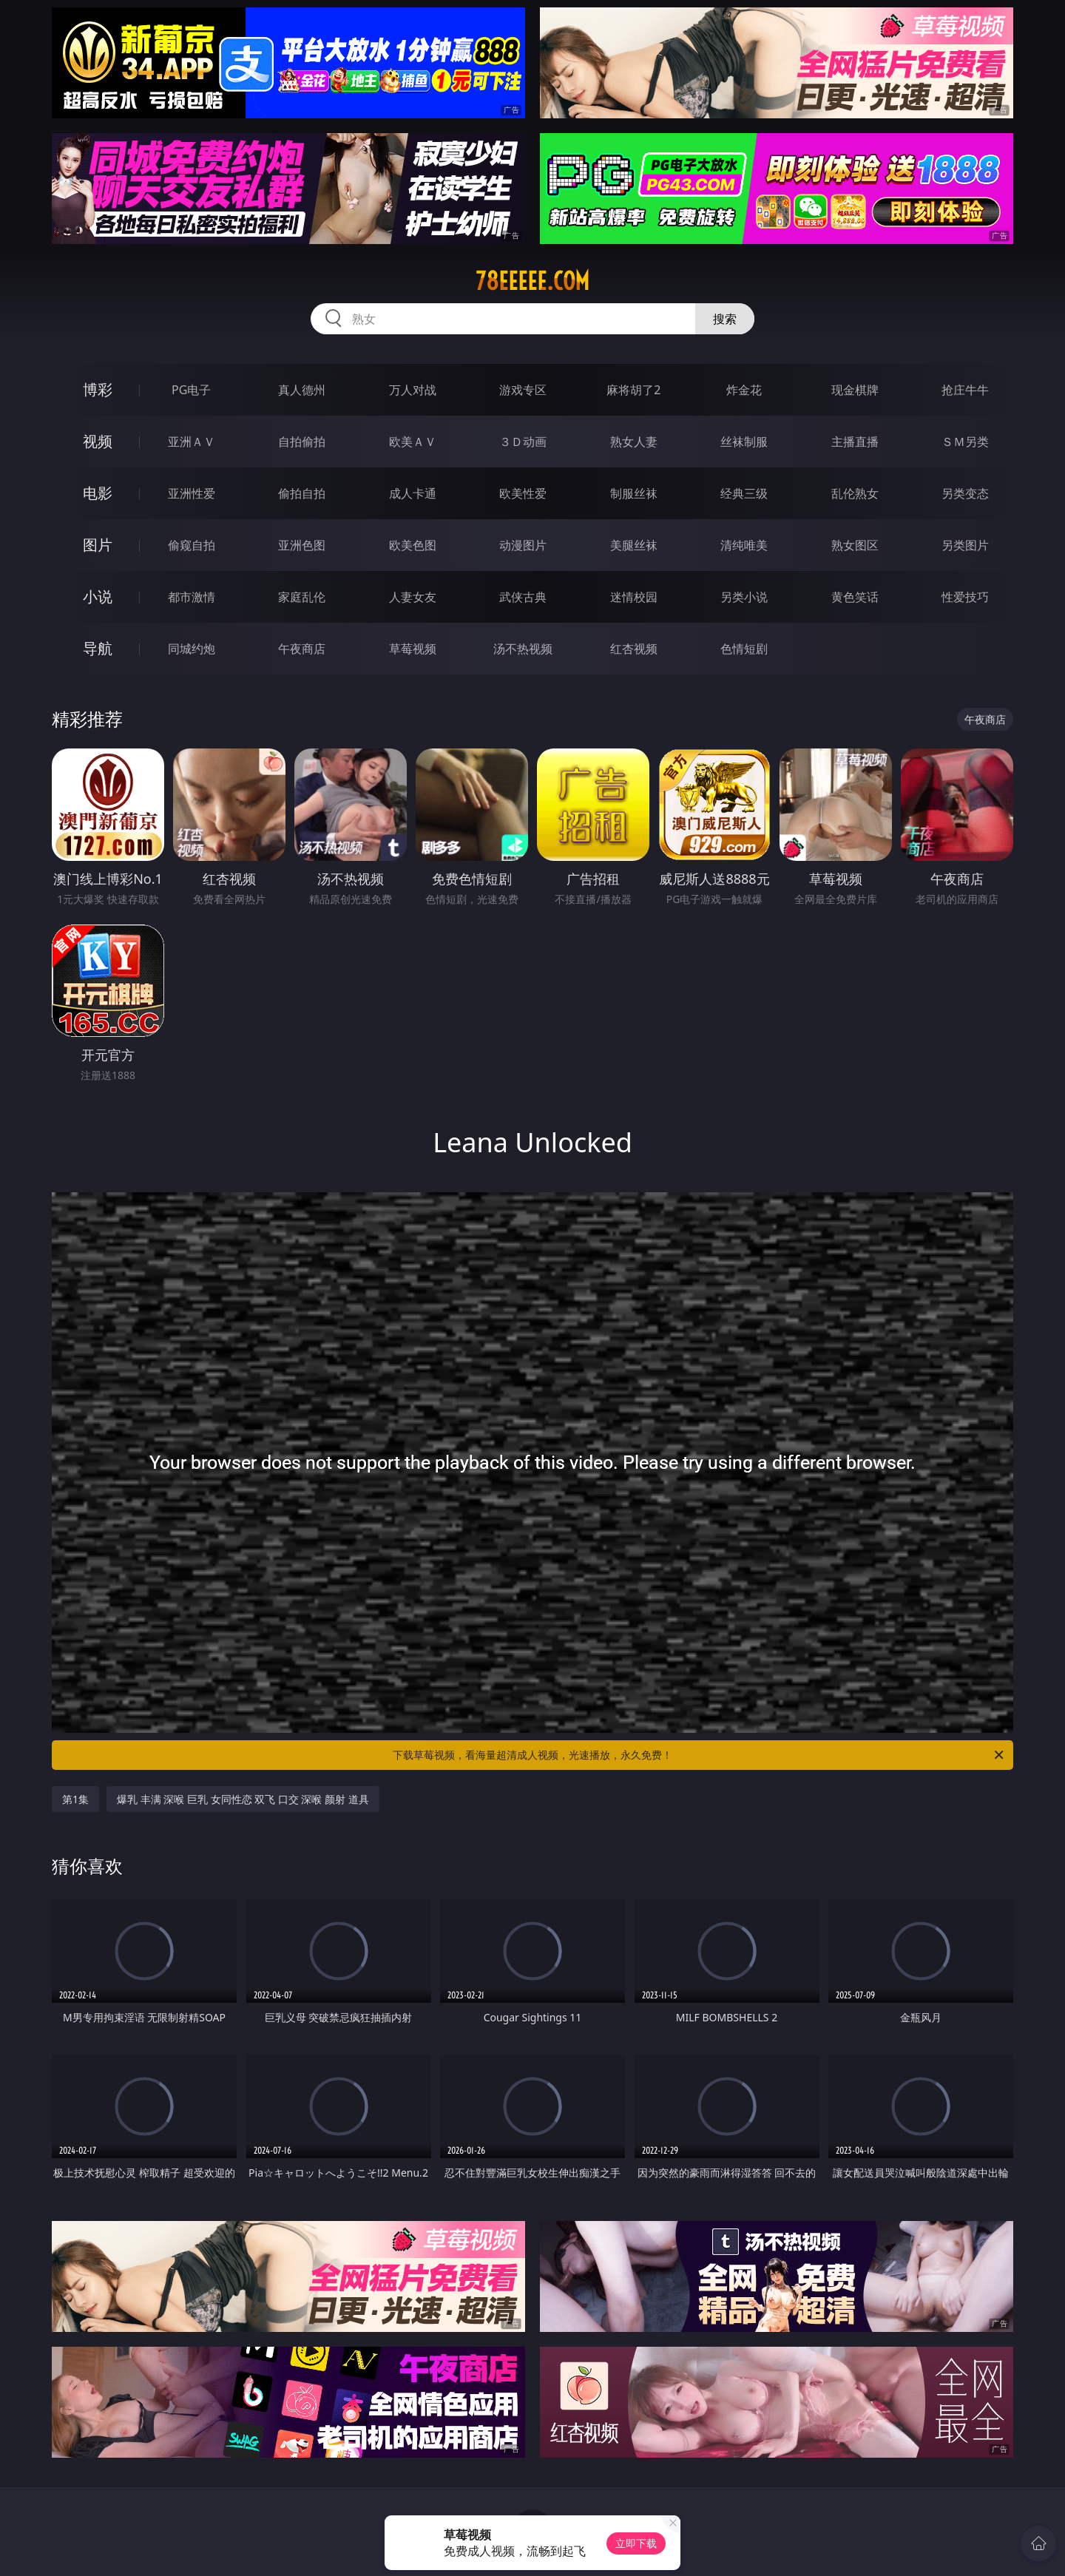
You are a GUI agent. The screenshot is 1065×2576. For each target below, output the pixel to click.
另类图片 (965, 545)
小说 (97, 596)
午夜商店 (301, 648)
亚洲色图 (301, 545)
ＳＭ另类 (965, 441)
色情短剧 (744, 648)
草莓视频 (412, 648)
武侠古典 (523, 597)
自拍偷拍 (301, 441)
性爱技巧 (965, 597)
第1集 (75, 1799)
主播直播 (855, 441)
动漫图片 (523, 545)
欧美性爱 (523, 493)
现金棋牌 (855, 390)
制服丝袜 (633, 493)
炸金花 (744, 390)
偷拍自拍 (301, 493)
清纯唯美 (744, 545)
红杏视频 (633, 648)
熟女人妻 (633, 441)
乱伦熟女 (855, 493)
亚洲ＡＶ (191, 441)
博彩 (97, 389)
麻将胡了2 (633, 390)
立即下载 (636, 2543)
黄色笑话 (855, 597)
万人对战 (412, 390)
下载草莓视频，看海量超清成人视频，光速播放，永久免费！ (699, 1755)
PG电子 (191, 390)
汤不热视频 (522, 648)
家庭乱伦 (301, 597)
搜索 (725, 319)
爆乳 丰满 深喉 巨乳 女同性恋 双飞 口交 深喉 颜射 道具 (243, 1799)
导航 (97, 648)
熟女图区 (855, 545)
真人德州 (301, 390)
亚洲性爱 (191, 493)
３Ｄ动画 (523, 441)
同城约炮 (191, 648)
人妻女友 (412, 597)
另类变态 (965, 493)
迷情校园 (633, 597)
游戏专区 (523, 390)
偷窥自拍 (191, 545)
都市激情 (191, 597)
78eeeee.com (532, 281)
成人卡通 (412, 493)
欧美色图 (412, 545)
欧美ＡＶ (412, 441)
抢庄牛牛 (965, 390)
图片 (97, 545)
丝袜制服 (744, 441)
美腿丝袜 (633, 545)
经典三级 (744, 493)
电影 (97, 493)
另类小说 (744, 597)
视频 (97, 441)
